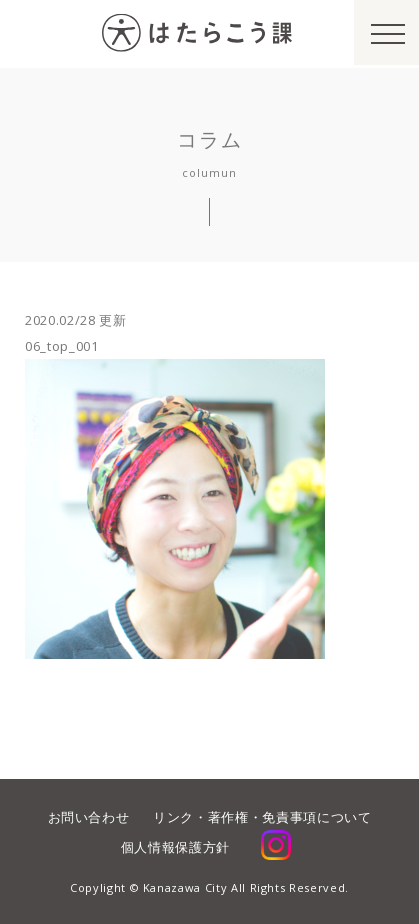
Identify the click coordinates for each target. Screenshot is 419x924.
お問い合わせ (89, 817)
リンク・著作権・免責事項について (262, 817)
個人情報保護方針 (175, 847)
